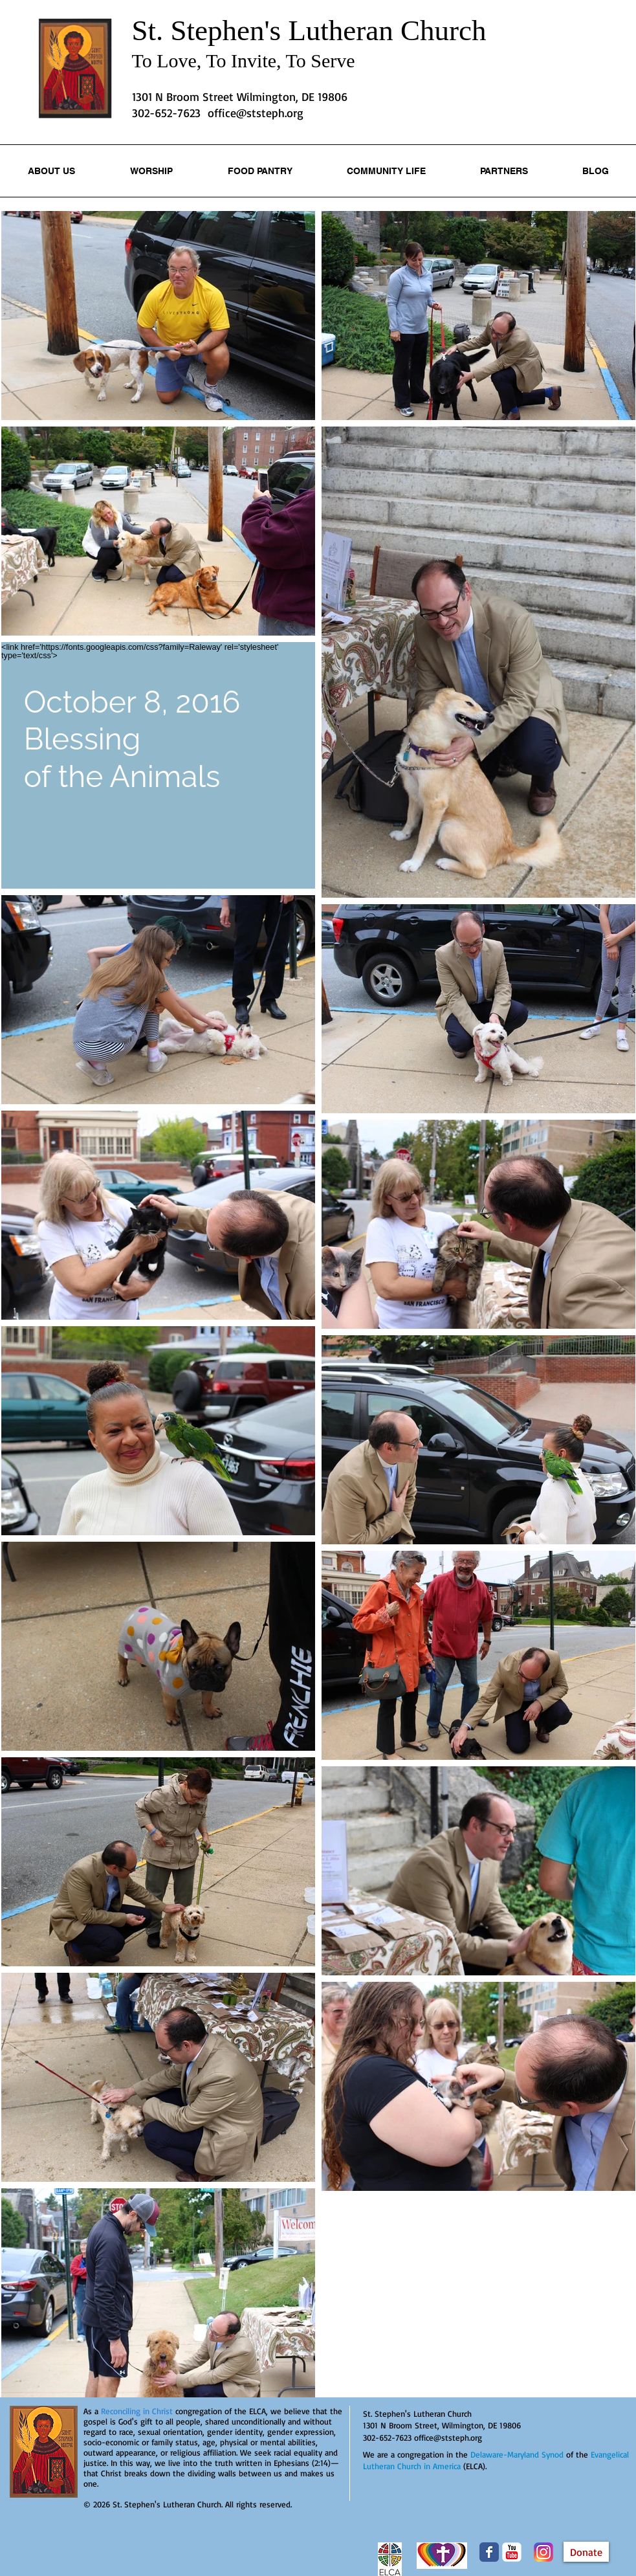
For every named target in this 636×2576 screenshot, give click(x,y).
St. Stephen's (210, 30)
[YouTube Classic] (511, 2552)
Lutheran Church (387, 30)
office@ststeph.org (255, 112)
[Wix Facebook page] (489, 2552)
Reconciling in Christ (137, 2411)
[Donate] (586, 2552)
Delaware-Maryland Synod (517, 2454)
